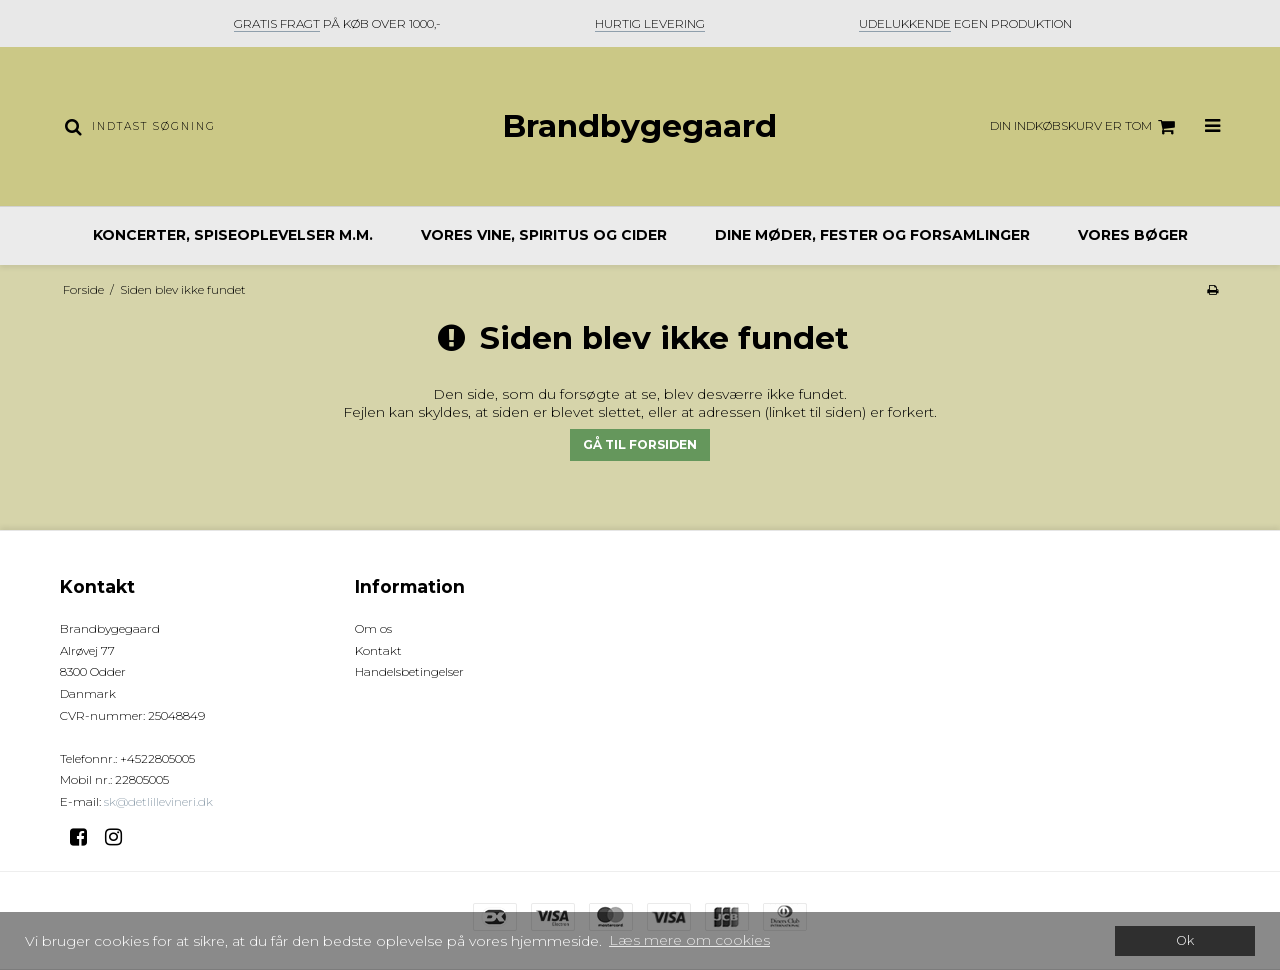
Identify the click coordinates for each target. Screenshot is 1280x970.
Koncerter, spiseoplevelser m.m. (233, 235)
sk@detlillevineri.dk (158, 801)
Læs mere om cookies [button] (689, 940)
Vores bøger (1133, 235)
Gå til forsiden (640, 444)
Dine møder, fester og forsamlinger (872, 235)
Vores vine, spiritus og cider (544, 235)
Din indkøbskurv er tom (1085, 127)
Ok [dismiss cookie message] (1185, 940)
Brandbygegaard (639, 126)
